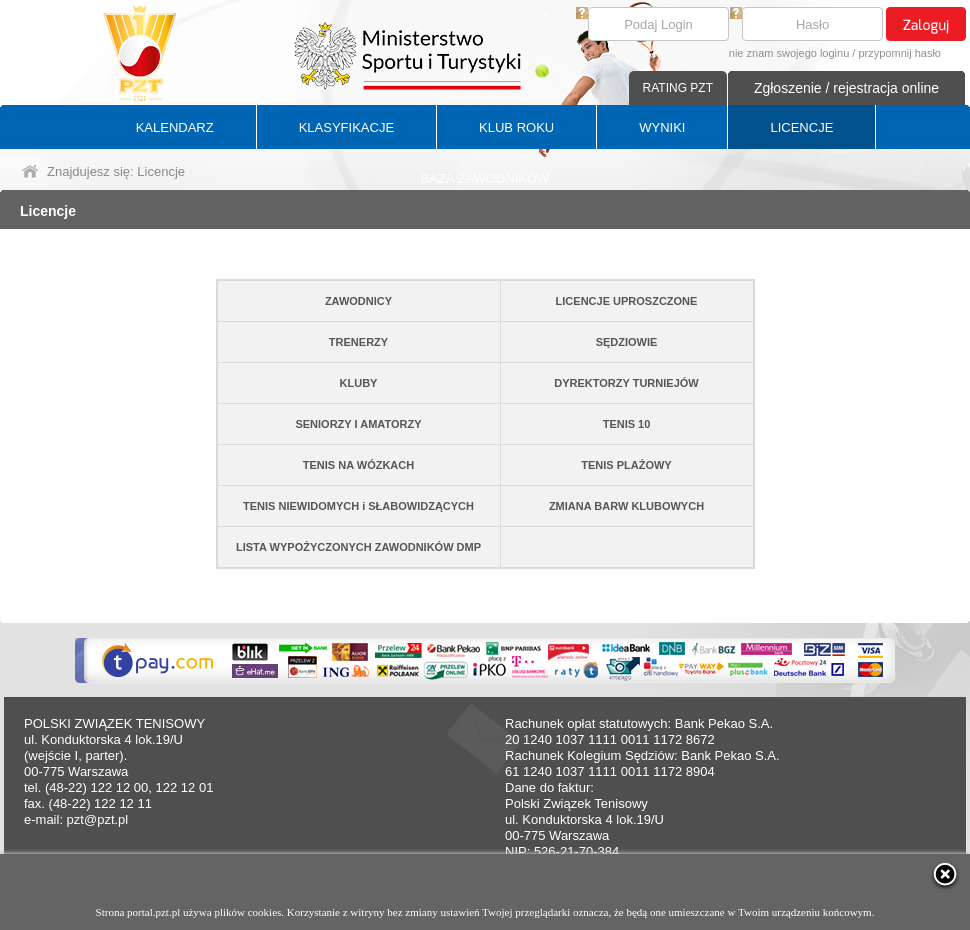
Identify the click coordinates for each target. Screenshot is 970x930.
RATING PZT (678, 88)
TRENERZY (358, 342)
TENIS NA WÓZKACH (358, 465)
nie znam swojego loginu (789, 53)
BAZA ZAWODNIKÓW (485, 178)
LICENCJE (801, 127)
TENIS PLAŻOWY (626, 465)
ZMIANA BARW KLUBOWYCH (626, 506)
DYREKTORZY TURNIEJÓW (626, 383)
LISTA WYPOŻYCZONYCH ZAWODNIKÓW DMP (358, 547)
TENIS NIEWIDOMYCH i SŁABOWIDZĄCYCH (358, 506)
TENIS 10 (627, 424)
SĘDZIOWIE (627, 342)
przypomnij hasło (899, 53)
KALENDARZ (175, 127)
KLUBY (359, 383)
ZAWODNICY (358, 301)
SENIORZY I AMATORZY (358, 424)
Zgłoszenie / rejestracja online (846, 88)
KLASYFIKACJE (346, 127)
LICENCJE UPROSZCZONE (627, 301)
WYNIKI (662, 127)
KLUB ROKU (516, 127)
